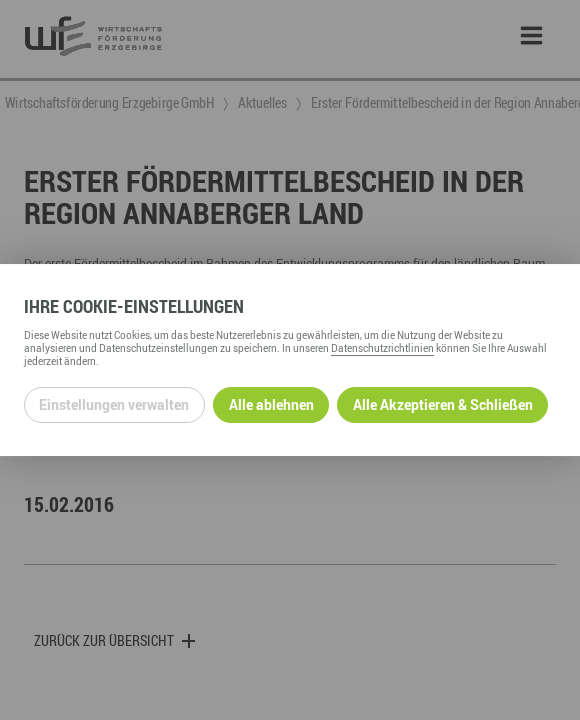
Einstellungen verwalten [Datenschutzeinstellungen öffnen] (114, 404)
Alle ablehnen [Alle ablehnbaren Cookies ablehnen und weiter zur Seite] (271, 404)
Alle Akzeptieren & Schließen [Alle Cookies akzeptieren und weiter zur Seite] (443, 404)
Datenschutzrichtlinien (382, 348)
